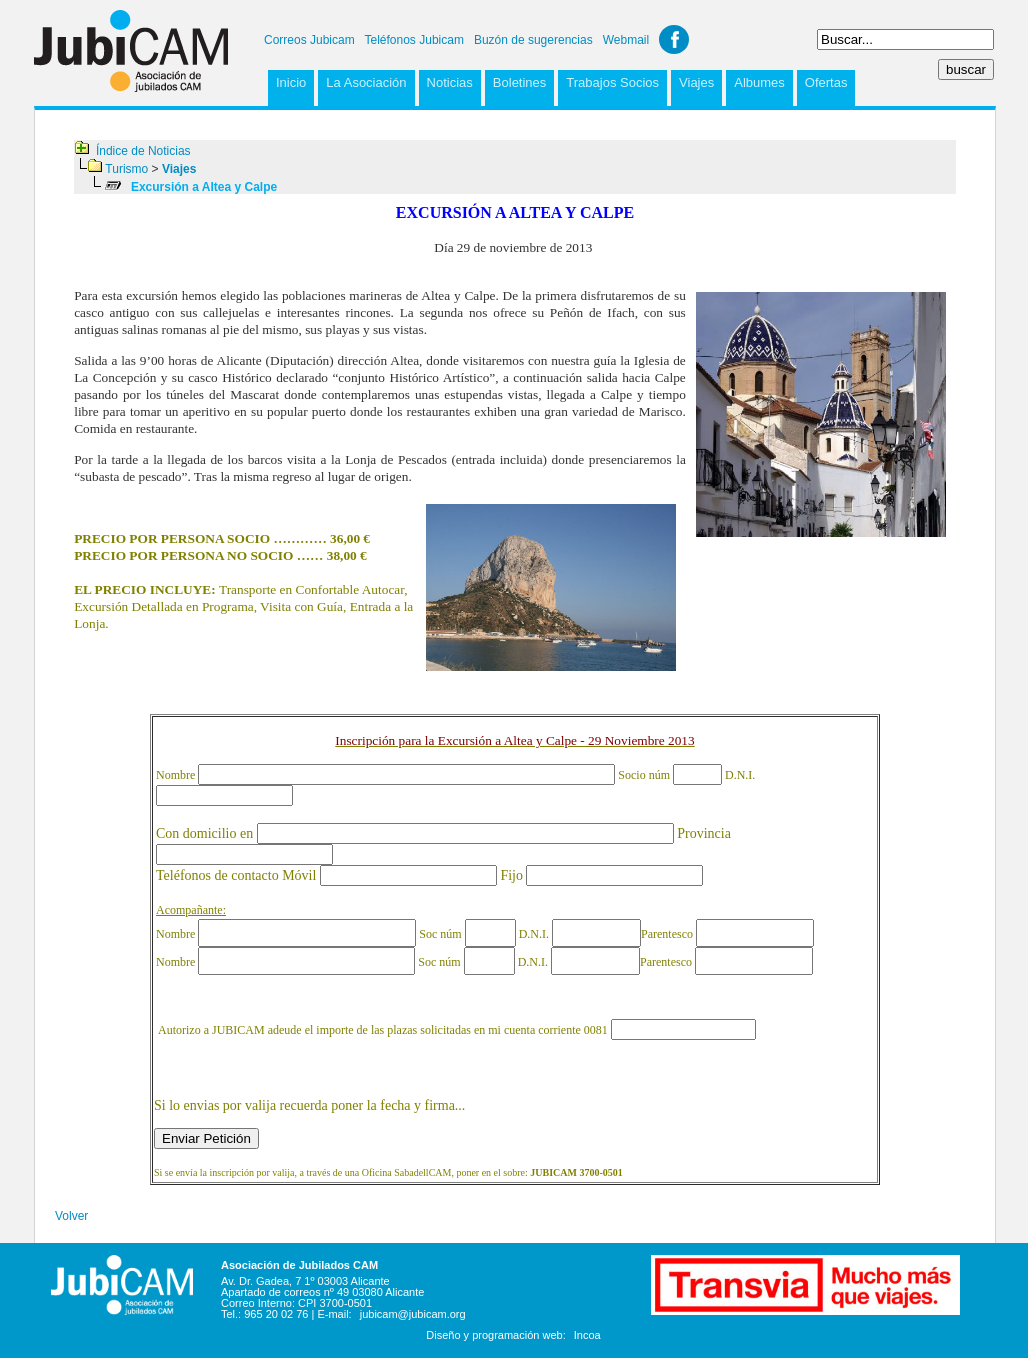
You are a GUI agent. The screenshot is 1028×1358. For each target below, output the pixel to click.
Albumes (759, 82)
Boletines (519, 82)
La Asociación (366, 82)
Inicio (291, 82)
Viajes (696, 82)
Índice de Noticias (143, 151)
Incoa (587, 1335)
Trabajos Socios (612, 82)
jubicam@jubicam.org (413, 1314)
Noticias (450, 82)
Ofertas (826, 82)
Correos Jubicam (309, 40)
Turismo (126, 169)
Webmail (626, 40)
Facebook (674, 39)
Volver (71, 1216)
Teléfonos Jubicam (414, 40)
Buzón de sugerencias (533, 40)
